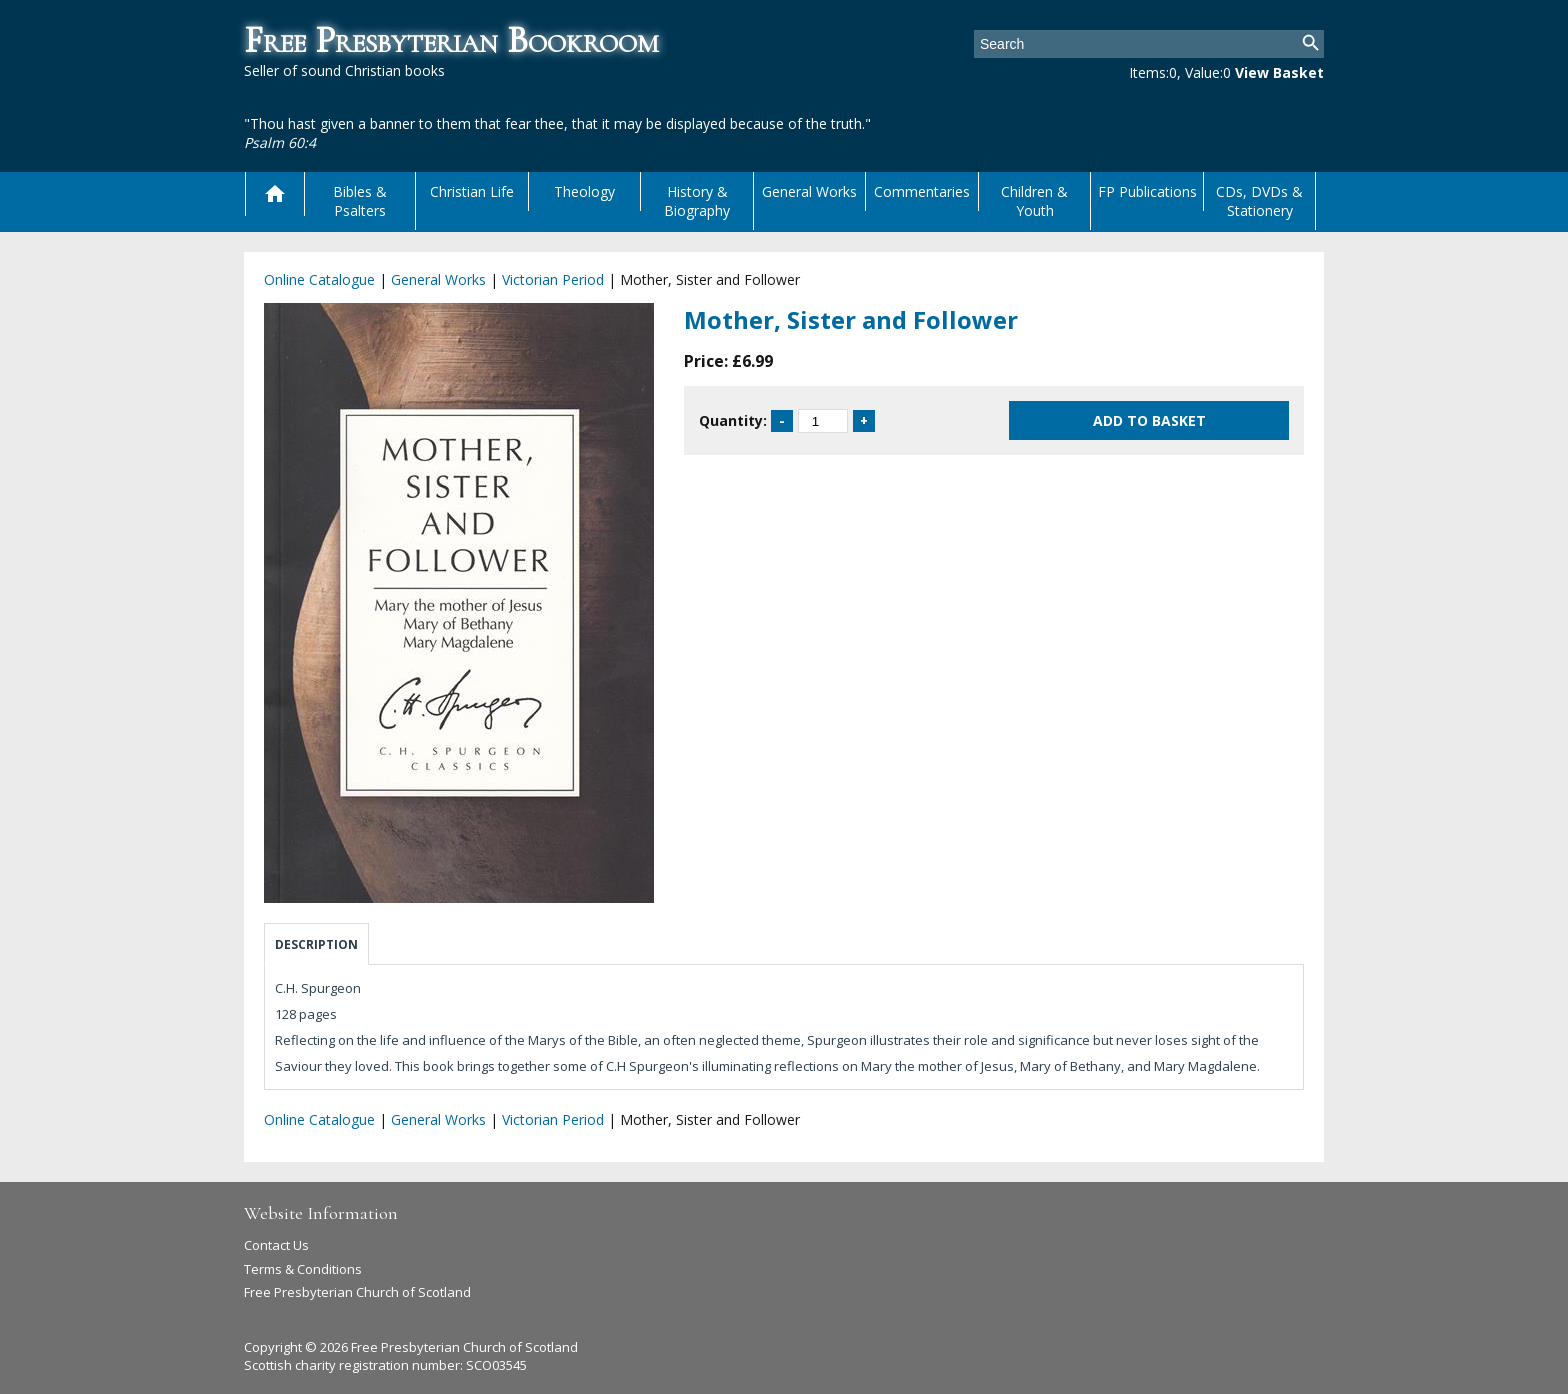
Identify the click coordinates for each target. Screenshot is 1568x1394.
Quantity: (733, 420)
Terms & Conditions (303, 1269)
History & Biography (697, 201)
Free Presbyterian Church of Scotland (357, 1292)
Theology (584, 191)
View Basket (1279, 72)
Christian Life (472, 191)
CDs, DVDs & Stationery (1259, 201)
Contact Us (276, 1245)
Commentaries (922, 191)
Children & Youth (1034, 201)
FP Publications (1147, 191)
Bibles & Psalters (360, 201)
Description (316, 944)
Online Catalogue (319, 279)
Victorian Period (553, 279)
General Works (809, 191)
